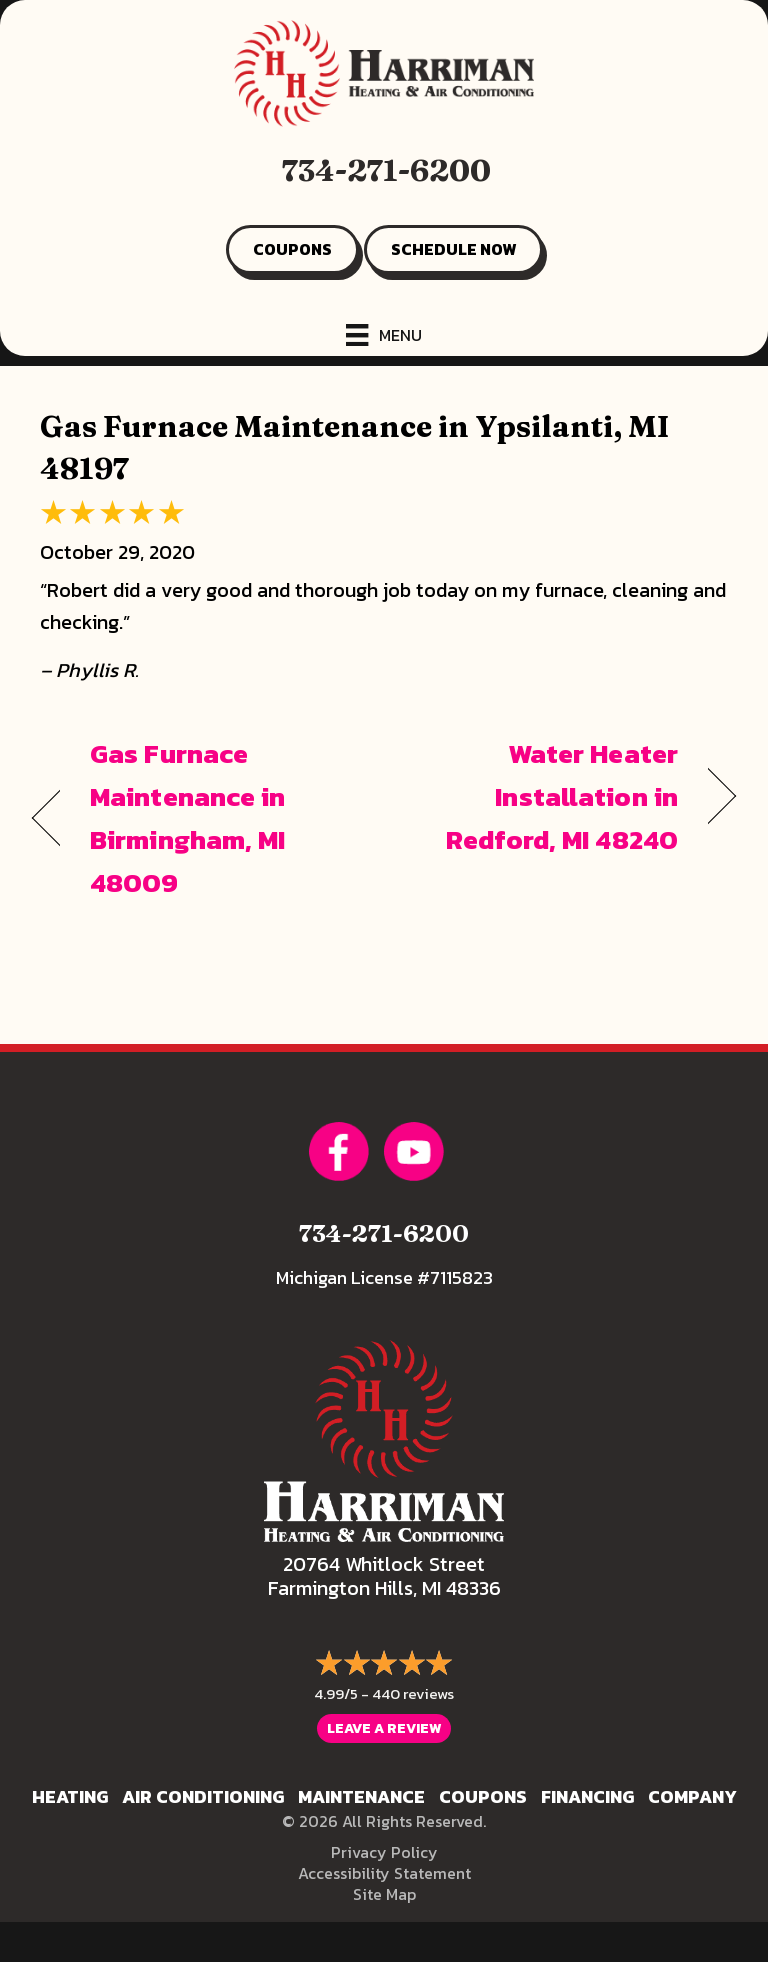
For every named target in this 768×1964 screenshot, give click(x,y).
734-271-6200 (386, 170)
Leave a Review (384, 1728)
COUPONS (292, 249)
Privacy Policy (384, 1852)
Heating (70, 1796)
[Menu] (383, 335)
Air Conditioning (203, 1796)
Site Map (384, 1894)
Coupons (483, 1796)
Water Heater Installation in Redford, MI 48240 (541, 796)
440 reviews (413, 1693)
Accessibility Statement (384, 1873)
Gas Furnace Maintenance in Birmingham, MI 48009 (188, 818)
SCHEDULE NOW (453, 249)
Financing (587, 1796)
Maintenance (361, 1796)
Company (692, 1796)
